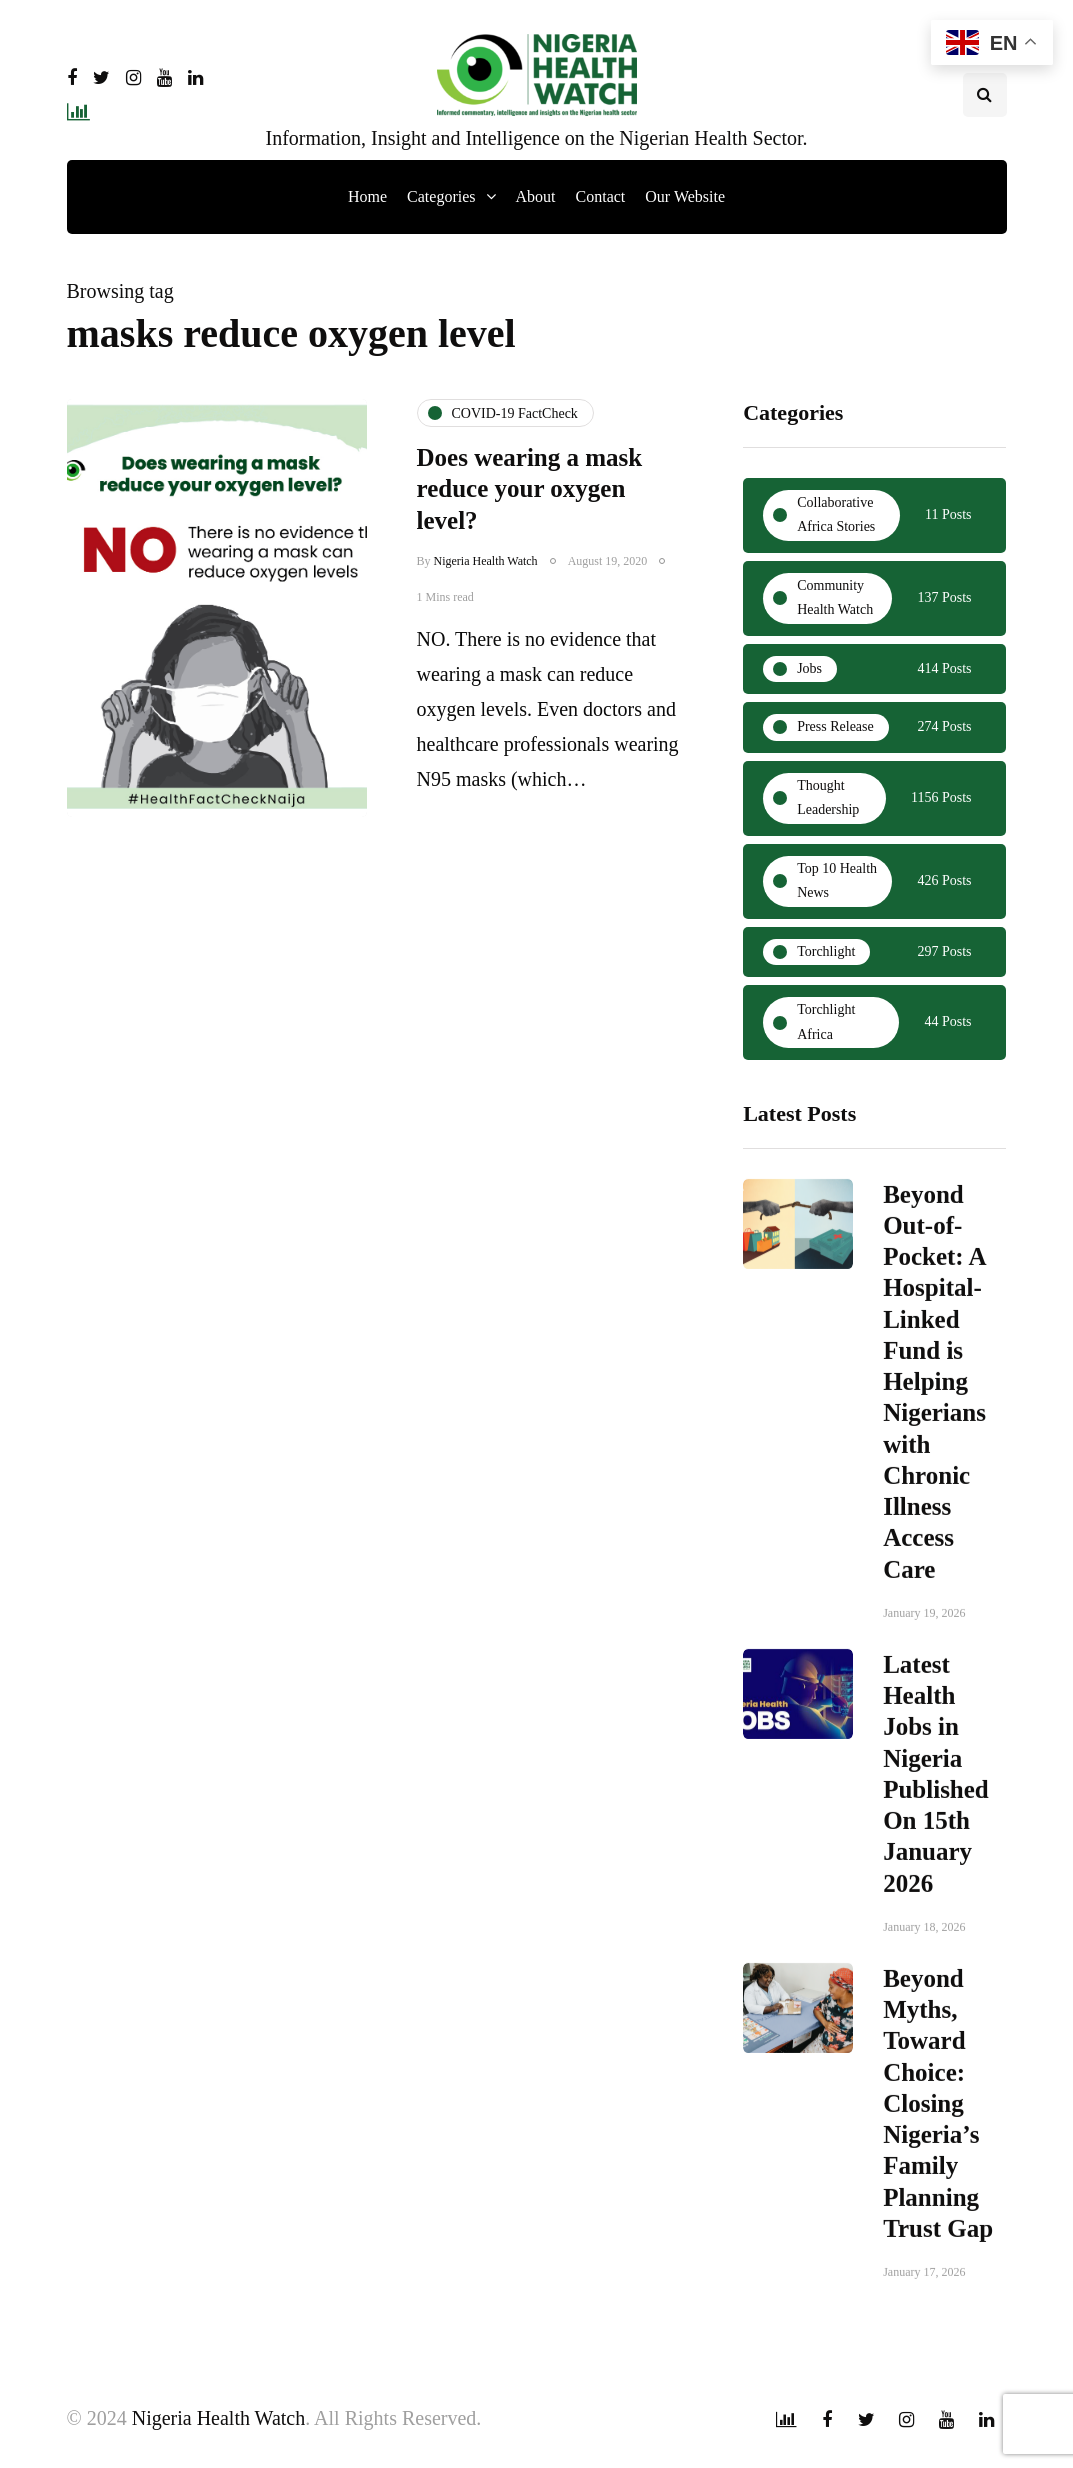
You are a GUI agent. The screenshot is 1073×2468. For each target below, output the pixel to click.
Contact (601, 196)
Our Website (685, 196)
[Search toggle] (985, 95)
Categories (441, 196)
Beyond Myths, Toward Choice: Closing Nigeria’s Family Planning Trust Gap (938, 2113)
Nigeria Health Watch (486, 561)
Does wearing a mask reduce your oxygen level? (530, 489)
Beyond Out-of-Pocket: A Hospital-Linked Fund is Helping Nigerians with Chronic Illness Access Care (934, 1391)
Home (367, 196)
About (536, 196)
